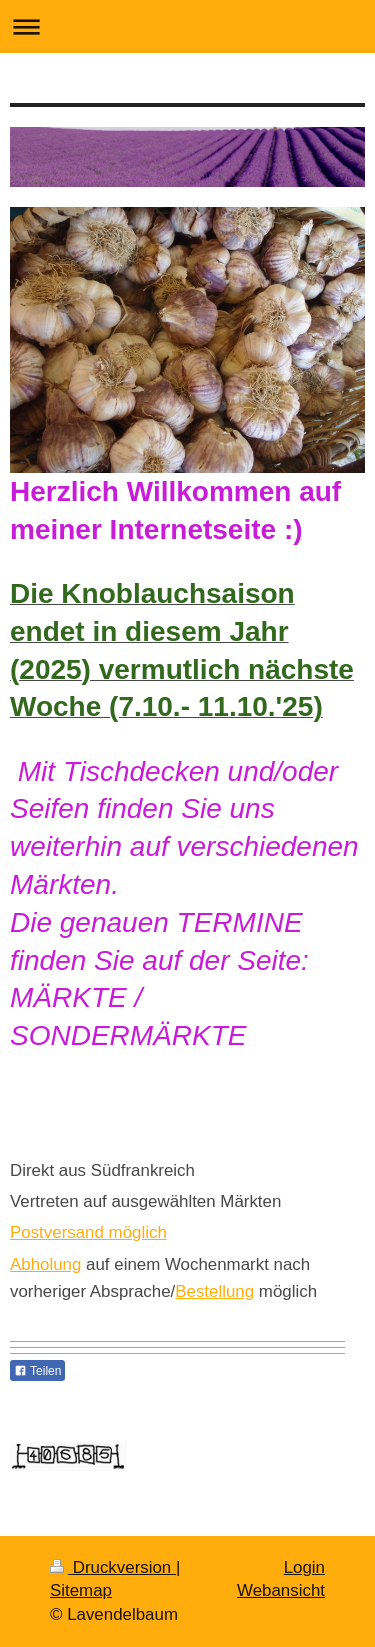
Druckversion (113, 1567)
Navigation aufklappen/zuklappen (187, 26)
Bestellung (214, 1291)
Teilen (37, 1371)
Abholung (45, 1264)
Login (304, 1567)
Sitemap (81, 1590)
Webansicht (281, 1590)
